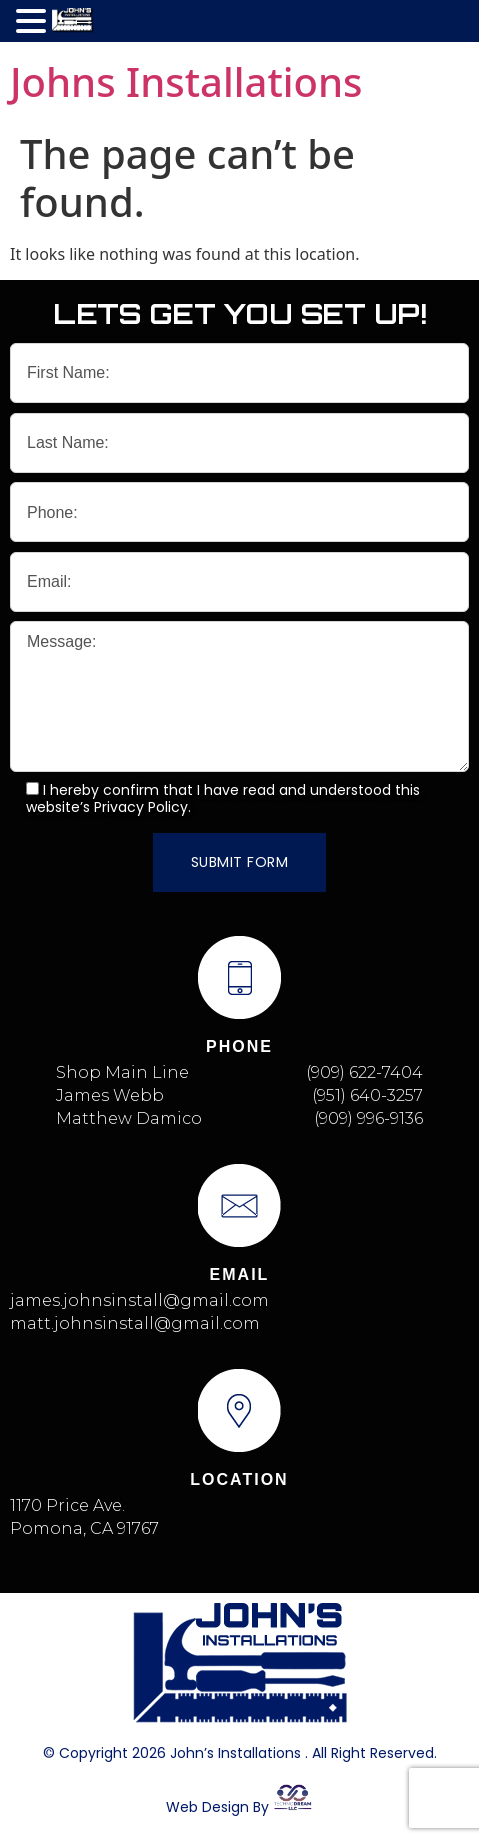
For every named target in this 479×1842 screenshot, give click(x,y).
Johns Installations (186, 81)
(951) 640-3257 (367, 1095)
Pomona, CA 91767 (84, 1528)
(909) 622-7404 (364, 1072)
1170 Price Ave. (67, 1505)
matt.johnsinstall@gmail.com (135, 1323)
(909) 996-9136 (368, 1118)
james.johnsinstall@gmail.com (139, 1300)
